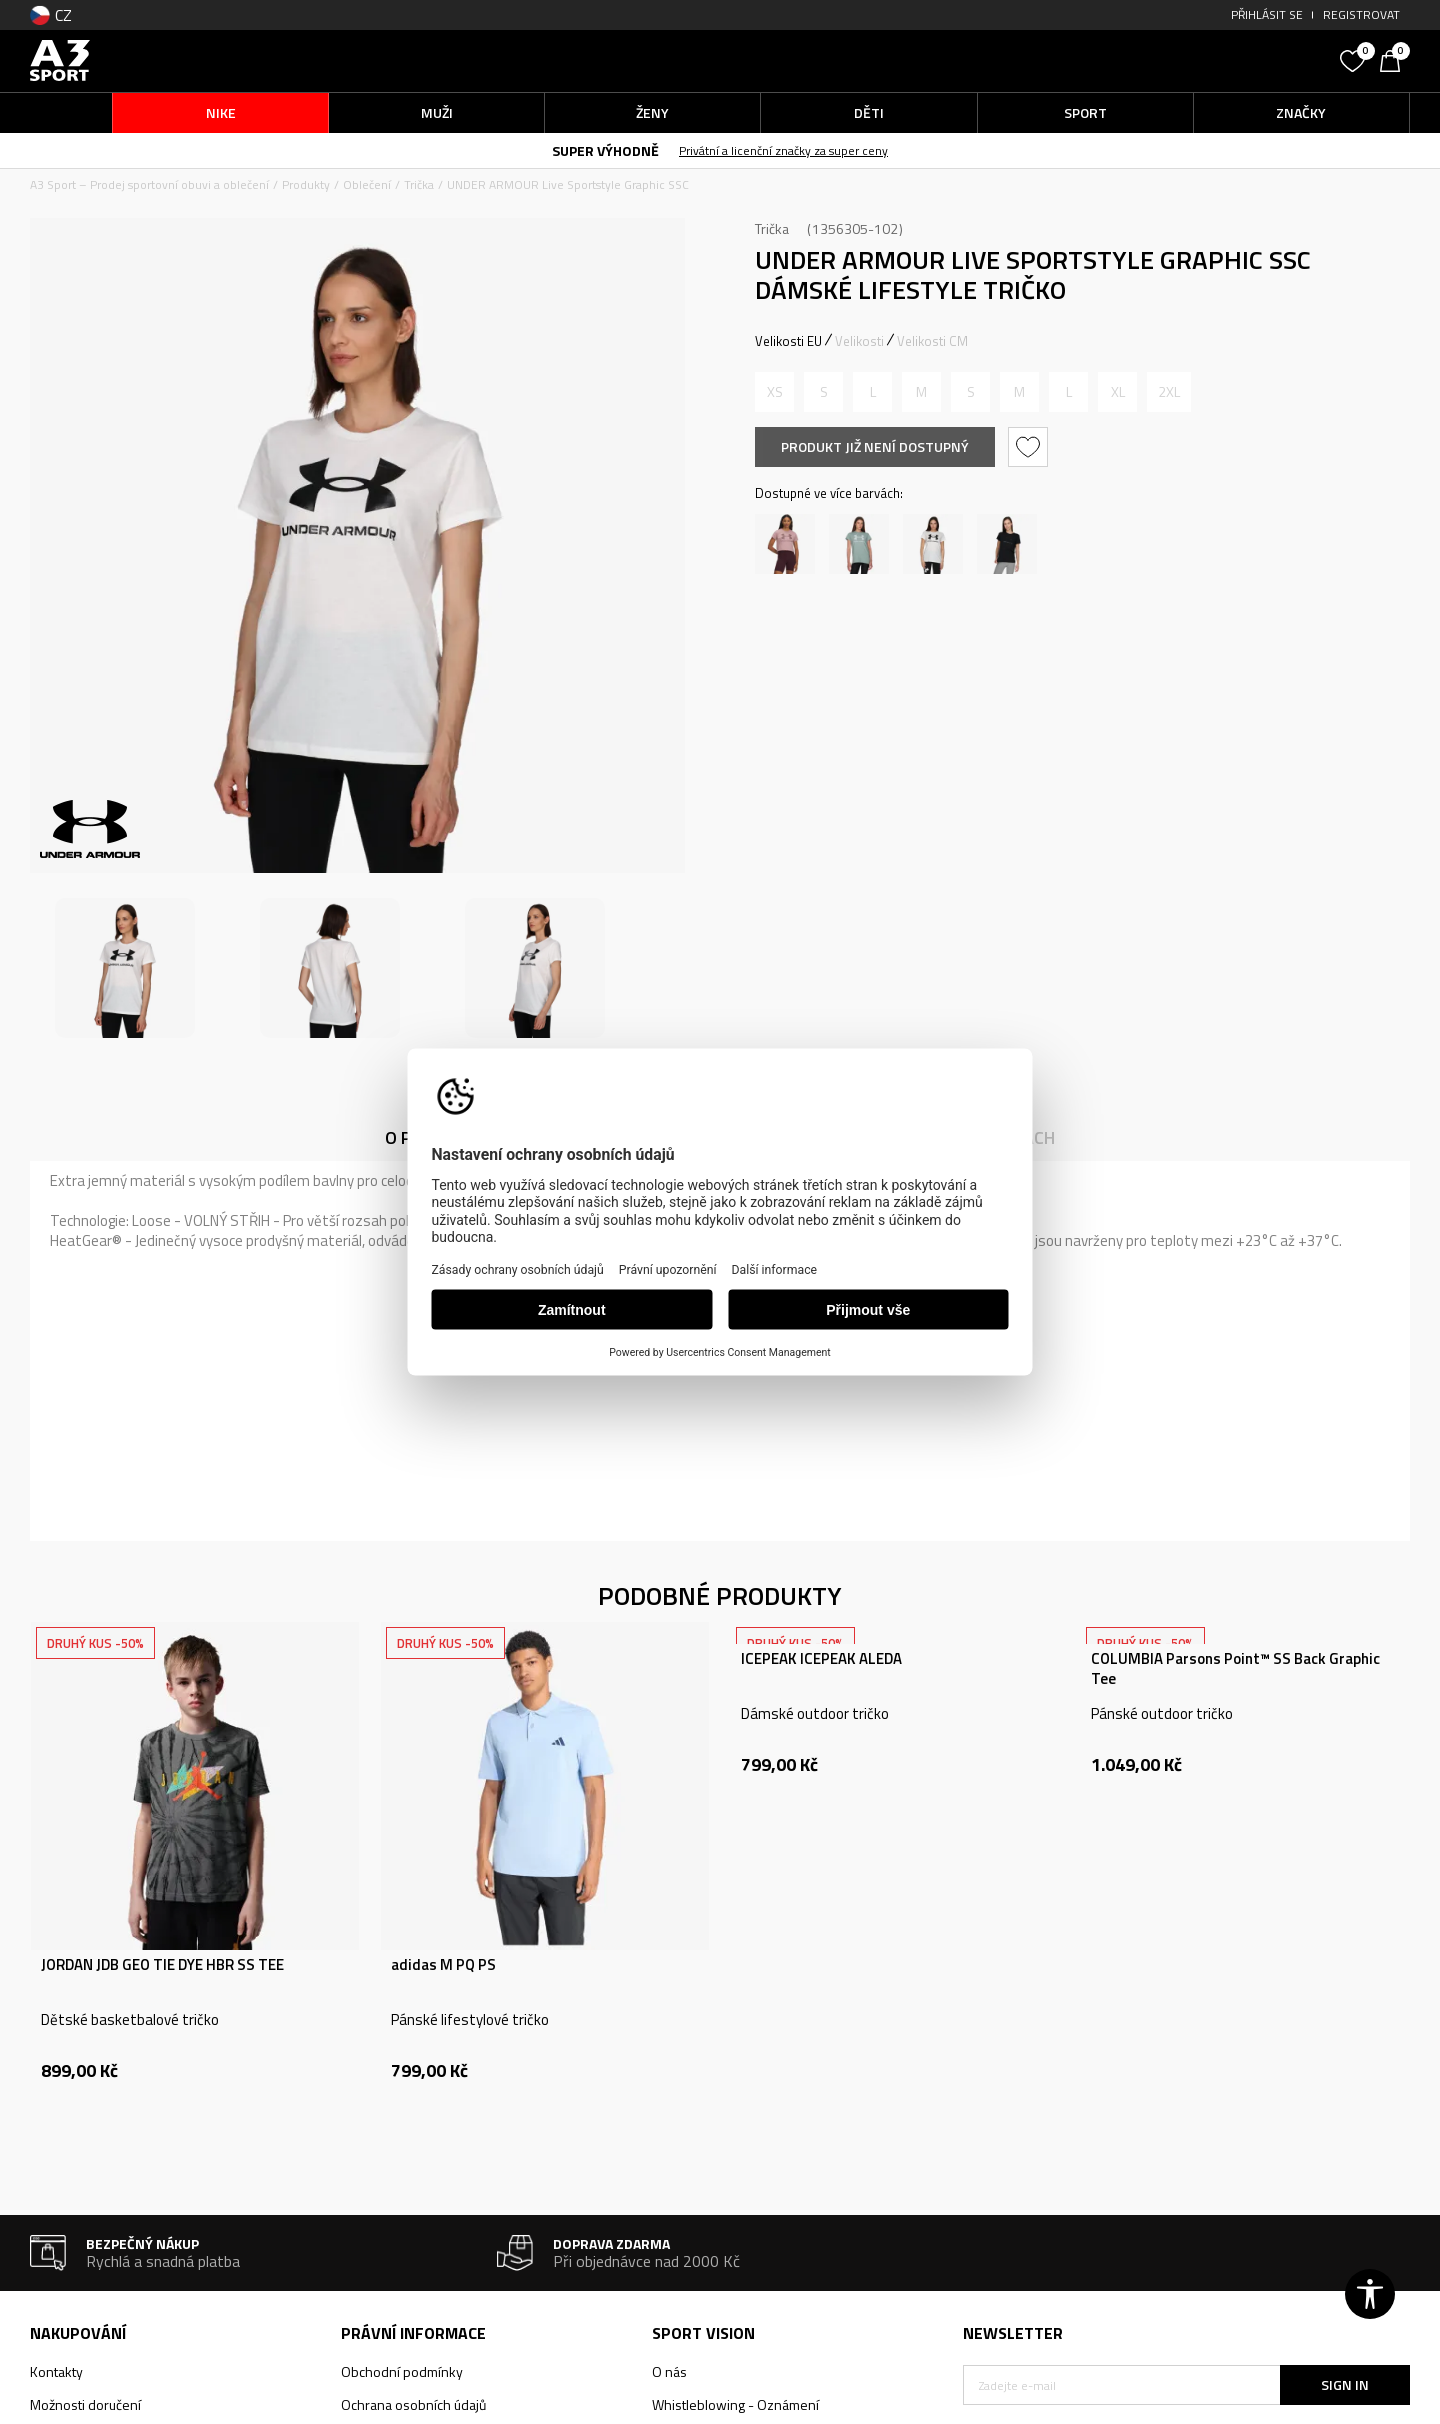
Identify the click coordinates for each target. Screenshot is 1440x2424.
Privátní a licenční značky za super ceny (783, 150)
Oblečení (367, 184)
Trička (419, 184)
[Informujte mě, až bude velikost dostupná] (774, 392)
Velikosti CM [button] (932, 341)
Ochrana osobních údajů (413, 2404)
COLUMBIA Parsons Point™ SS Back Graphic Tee (1235, 1669)
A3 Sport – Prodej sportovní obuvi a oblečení (149, 184)
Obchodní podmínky (402, 2371)
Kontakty (56, 2371)
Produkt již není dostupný (875, 446)
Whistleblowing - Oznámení (735, 2404)
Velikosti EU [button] (788, 341)
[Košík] (1395, 59)
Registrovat (1361, 14)
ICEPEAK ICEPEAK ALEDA (821, 1659)
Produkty (306, 184)
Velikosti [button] (859, 341)
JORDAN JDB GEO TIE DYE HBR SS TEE (162, 1965)
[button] (1180, 60)
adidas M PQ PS (443, 1965)
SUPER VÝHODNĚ (605, 150)
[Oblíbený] (1355, 59)
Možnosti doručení (85, 2404)
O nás (669, 2371)
